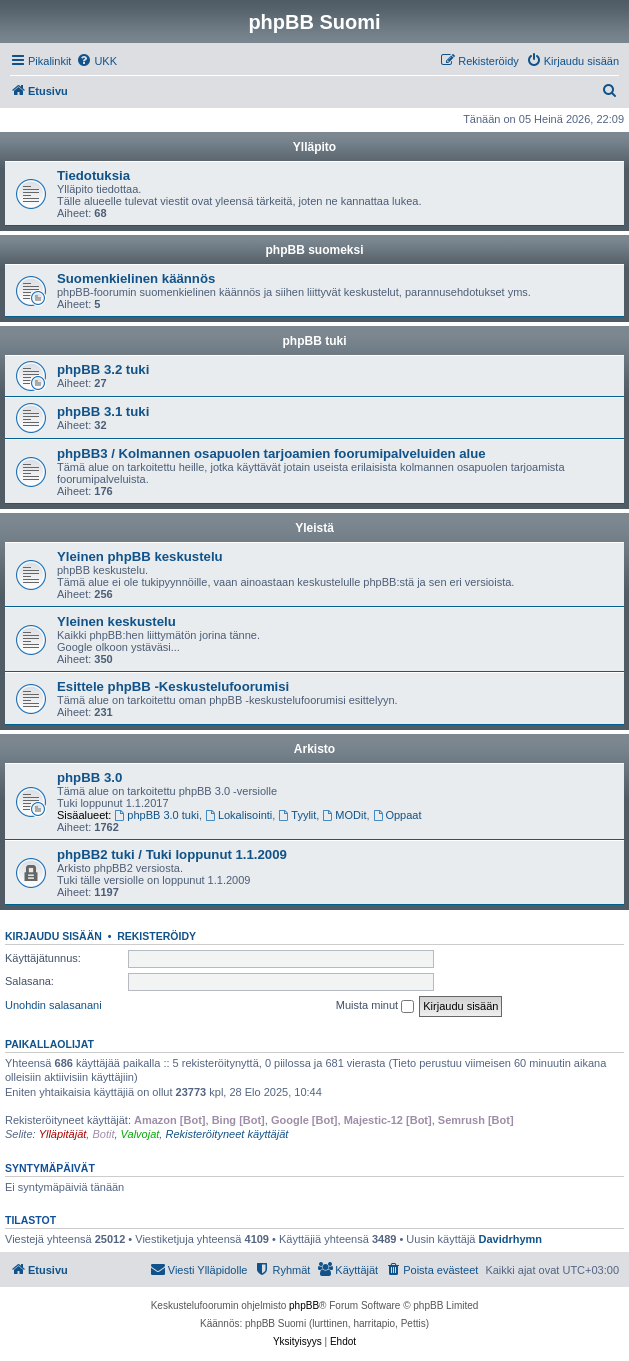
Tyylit (297, 815)
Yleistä (314, 528)
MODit (344, 815)
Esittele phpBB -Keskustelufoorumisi (173, 686)
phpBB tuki (315, 341)
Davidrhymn (511, 1239)
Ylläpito (314, 147)
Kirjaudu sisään (53, 936)
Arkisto (314, 749)
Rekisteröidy (156, 936)
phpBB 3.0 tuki (157, 815)
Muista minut (375, 1006)
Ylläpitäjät (63, 1134)
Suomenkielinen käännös (136, 278)
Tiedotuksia (93, 175)
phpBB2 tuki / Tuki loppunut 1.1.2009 (172, 854)
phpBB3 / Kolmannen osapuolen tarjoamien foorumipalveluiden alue (271, 453)
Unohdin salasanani (53, 1005)
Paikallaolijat (49, 1044)
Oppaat (397, 815)
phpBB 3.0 (89, 777)
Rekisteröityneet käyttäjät (226, 1134)
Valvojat (140, 1134)
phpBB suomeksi (314, 250)
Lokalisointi (238, 815)
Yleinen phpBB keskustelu (140, 556)
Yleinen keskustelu (116, 621)
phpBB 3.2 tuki (103, 369)
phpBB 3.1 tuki (103, 411)
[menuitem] (96, 61)
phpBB (304, 1305)
